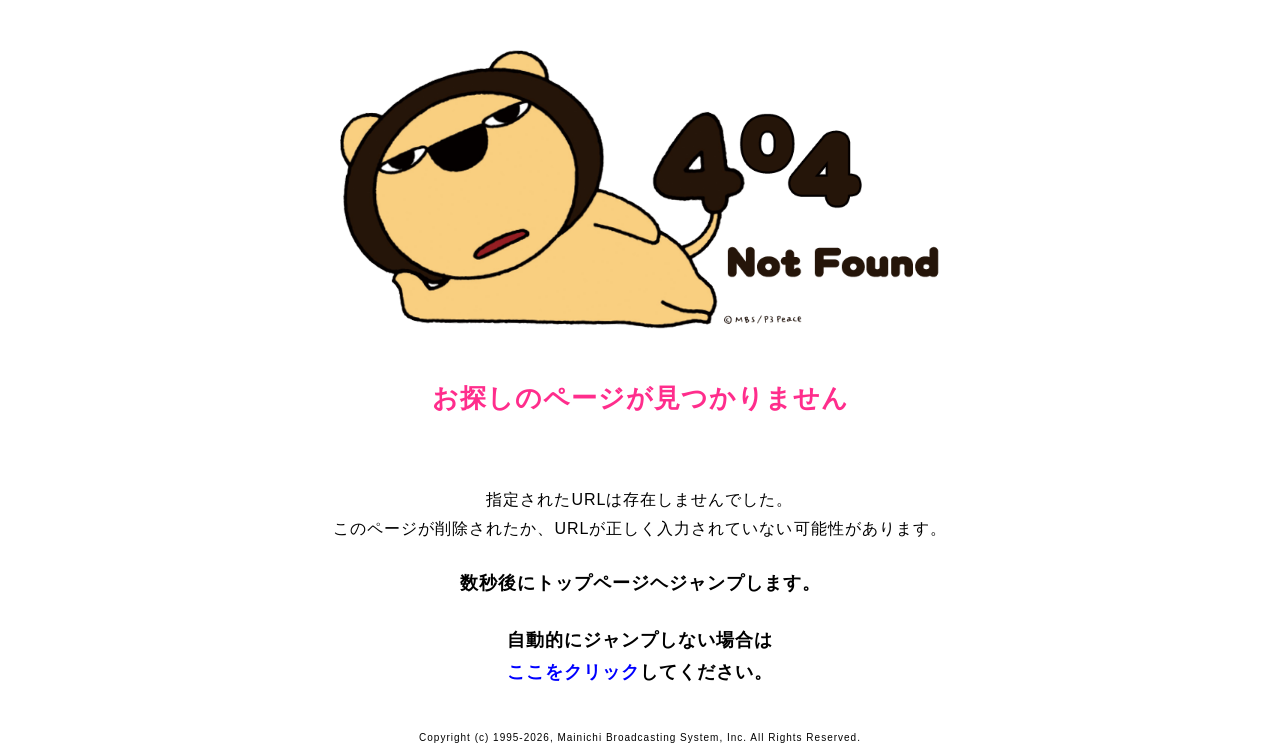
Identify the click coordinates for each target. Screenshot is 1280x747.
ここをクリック (573, 672)
